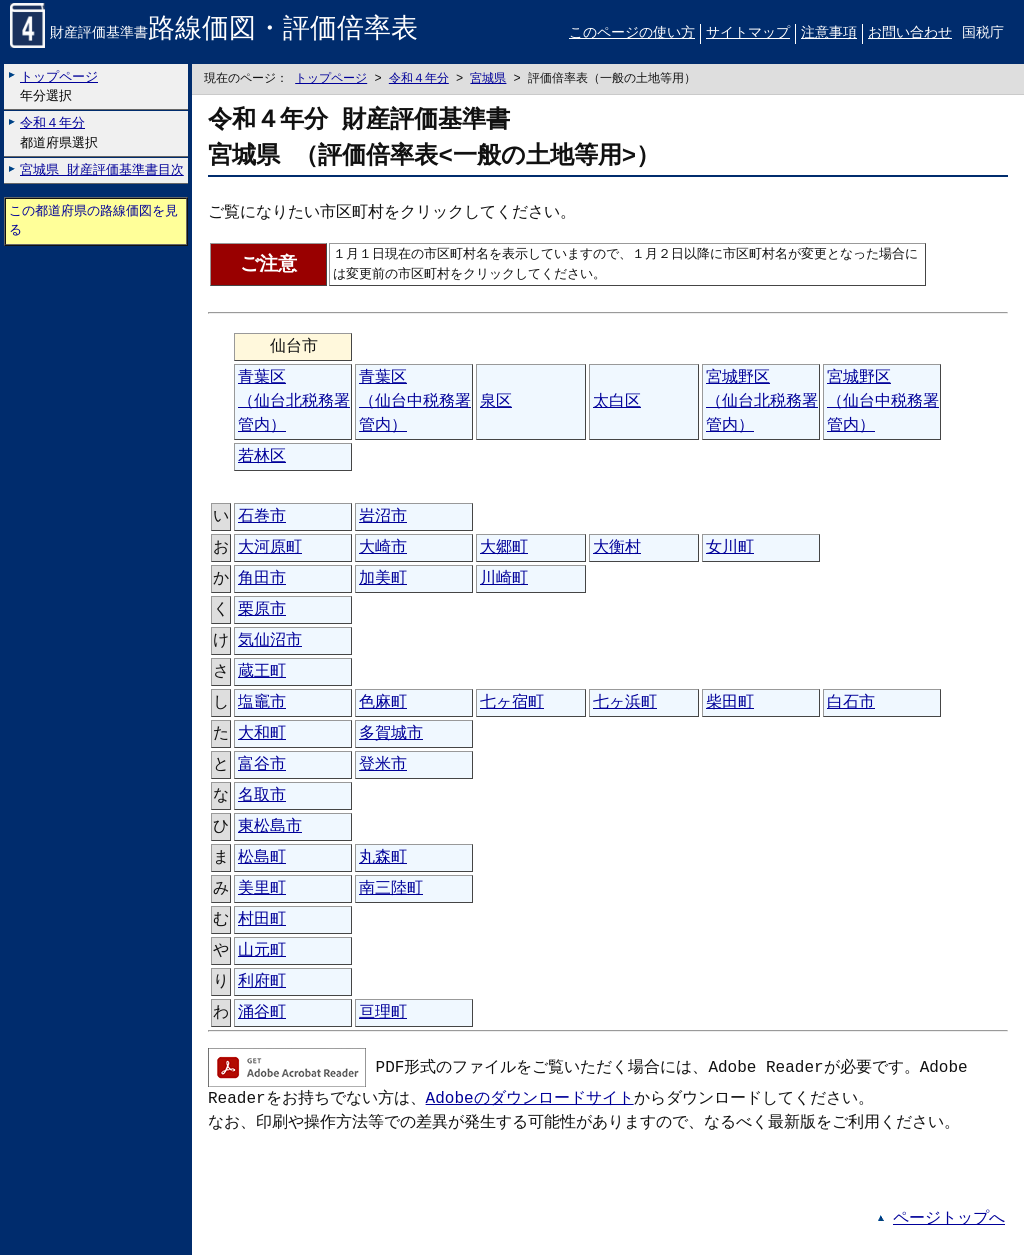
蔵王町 (262, 673)
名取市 (262, 797)
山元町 (262, 952)
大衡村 (617, 549)
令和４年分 (419, 79)
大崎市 (383, 549)
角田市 (262, 580)
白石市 (851, 704)
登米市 (383, 766)
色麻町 (383, 704)
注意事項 (829, 33)
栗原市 (262, 611)
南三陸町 (391, 890)
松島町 (262, 859)
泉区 (496, 403)
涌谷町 (262, 1014)
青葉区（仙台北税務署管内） (294, 403)
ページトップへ (949, 1220)
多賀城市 (391, 735)
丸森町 (383, 859)
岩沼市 (383, 518)
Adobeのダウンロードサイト (530, 1100)
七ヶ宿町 (512, 704)
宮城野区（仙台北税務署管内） (762, 403)
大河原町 (270, 549)
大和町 (262, 735)
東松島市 (270, 828)
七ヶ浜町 (625, 704)
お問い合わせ (910, 33)
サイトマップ (748, 33)
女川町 (730, 549)
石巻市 (262, 518)
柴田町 (730, 704)
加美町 (383, 580)
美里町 (262, 890)
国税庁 (983, 33)
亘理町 (383, 1014)
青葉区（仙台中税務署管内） (415, 403)
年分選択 (59, 86)
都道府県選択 (59, 133)
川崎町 (504, 580)
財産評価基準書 (214, 34)
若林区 (262, 458)
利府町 (262, 983)
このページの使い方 (632, 33)
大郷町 (504, 549)
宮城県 (488, 79)
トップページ (331, 79)
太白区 (617, 403)
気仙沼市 (270, 642)
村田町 (262, 921)
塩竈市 (262, 704)
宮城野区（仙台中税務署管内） (883, 403)
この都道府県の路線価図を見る (93, 221)
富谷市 (262, 766)
